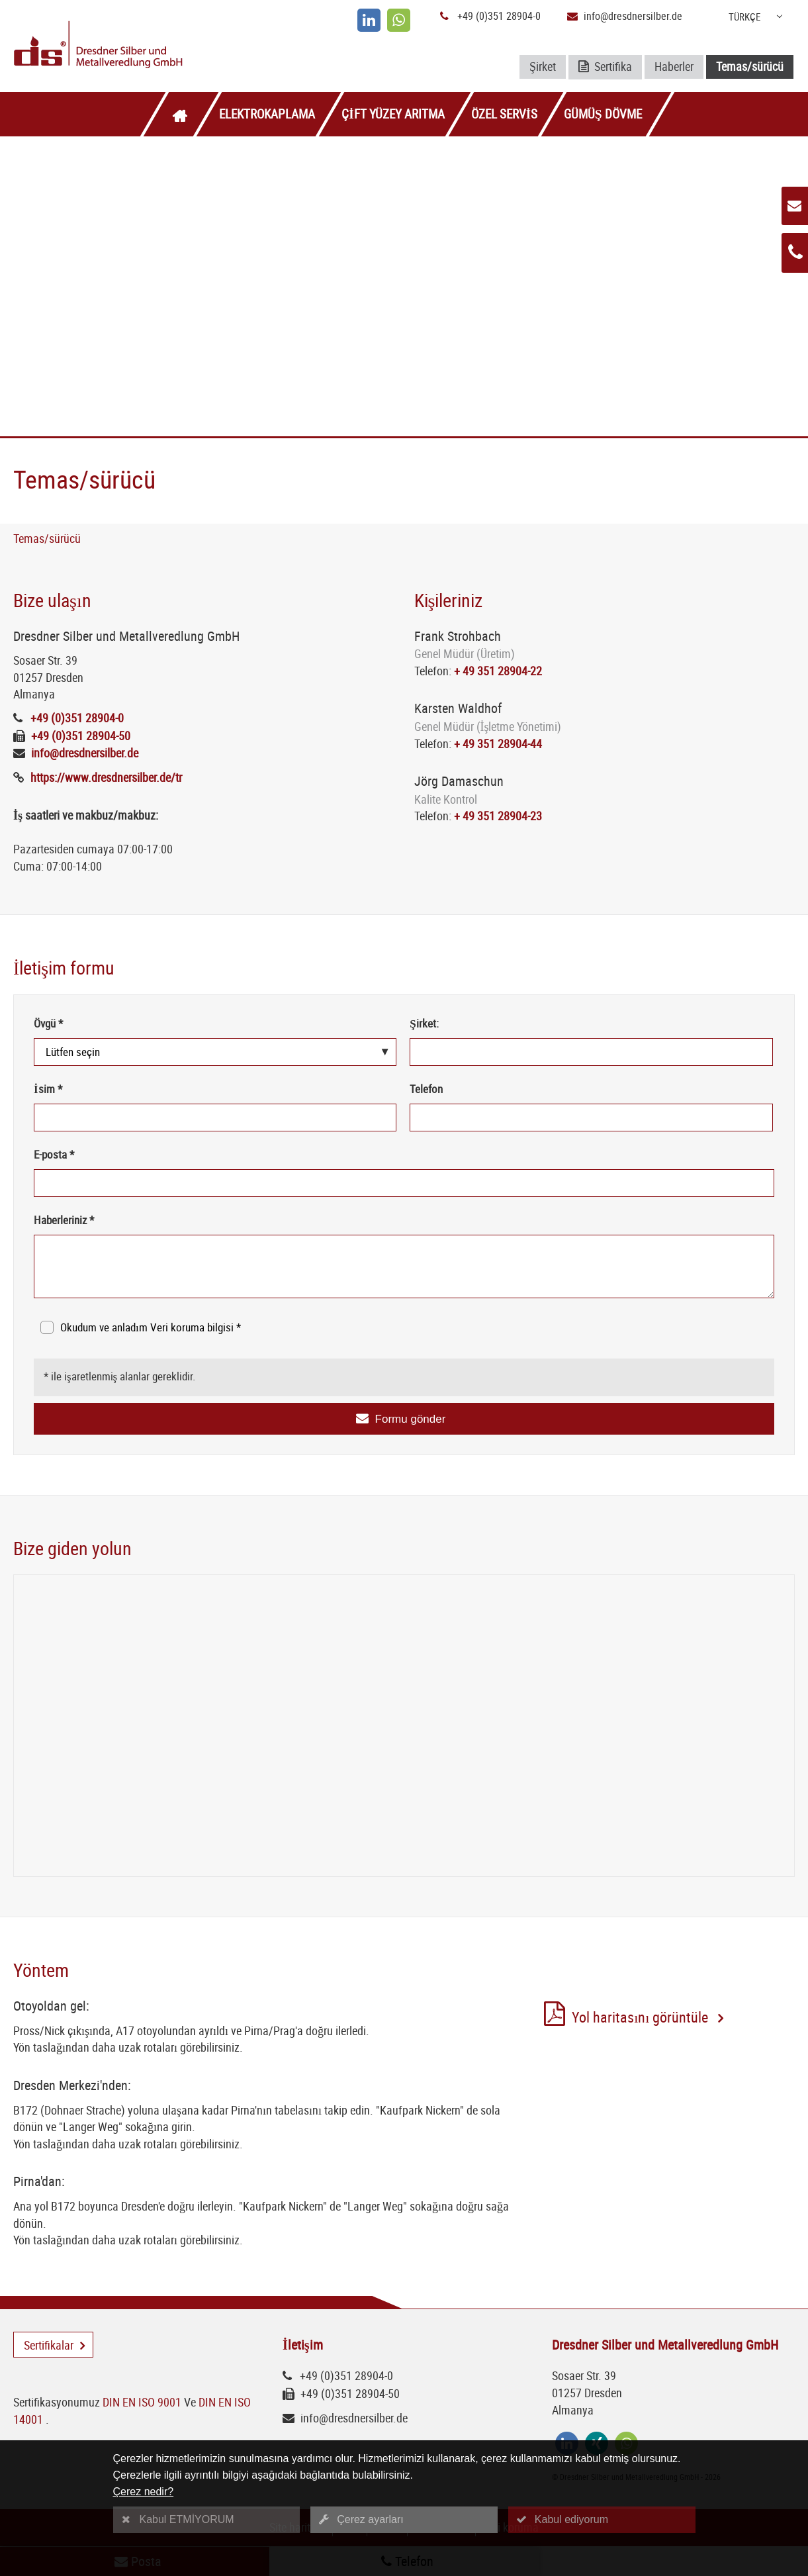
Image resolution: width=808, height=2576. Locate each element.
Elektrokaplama (267, 113)
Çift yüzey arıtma (392, 113)
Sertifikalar (48, 2345)
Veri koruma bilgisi (193, 1327)
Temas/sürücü (750, 66)
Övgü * (48, 1023)
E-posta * (54, 1154)
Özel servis (504, 113)
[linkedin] (369, 20)
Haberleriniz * (64, 1219)
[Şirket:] (591, 1052)
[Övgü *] (215, 1052)
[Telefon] (591, 1117)
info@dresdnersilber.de (633, 16)
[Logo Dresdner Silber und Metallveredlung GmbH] (141, 46)
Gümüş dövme (603, 113)
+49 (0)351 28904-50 (80, 735)
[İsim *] (215, 1117)
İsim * (48, 1088)
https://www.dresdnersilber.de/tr (106, 777)
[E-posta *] (404, 1183)
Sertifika (605, 67)
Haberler (674, 66)
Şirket (542, 66)
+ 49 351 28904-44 (498, 743)
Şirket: (424, 1023)
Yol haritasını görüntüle (643, 2018)
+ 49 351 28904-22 (498, 671)
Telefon (426, 1088)
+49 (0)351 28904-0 (499, 16)
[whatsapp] (398, 20)
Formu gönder (410, 1419)
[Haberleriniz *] (404, 1266)
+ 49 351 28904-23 (498, 816)
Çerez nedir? (143, 2491)
